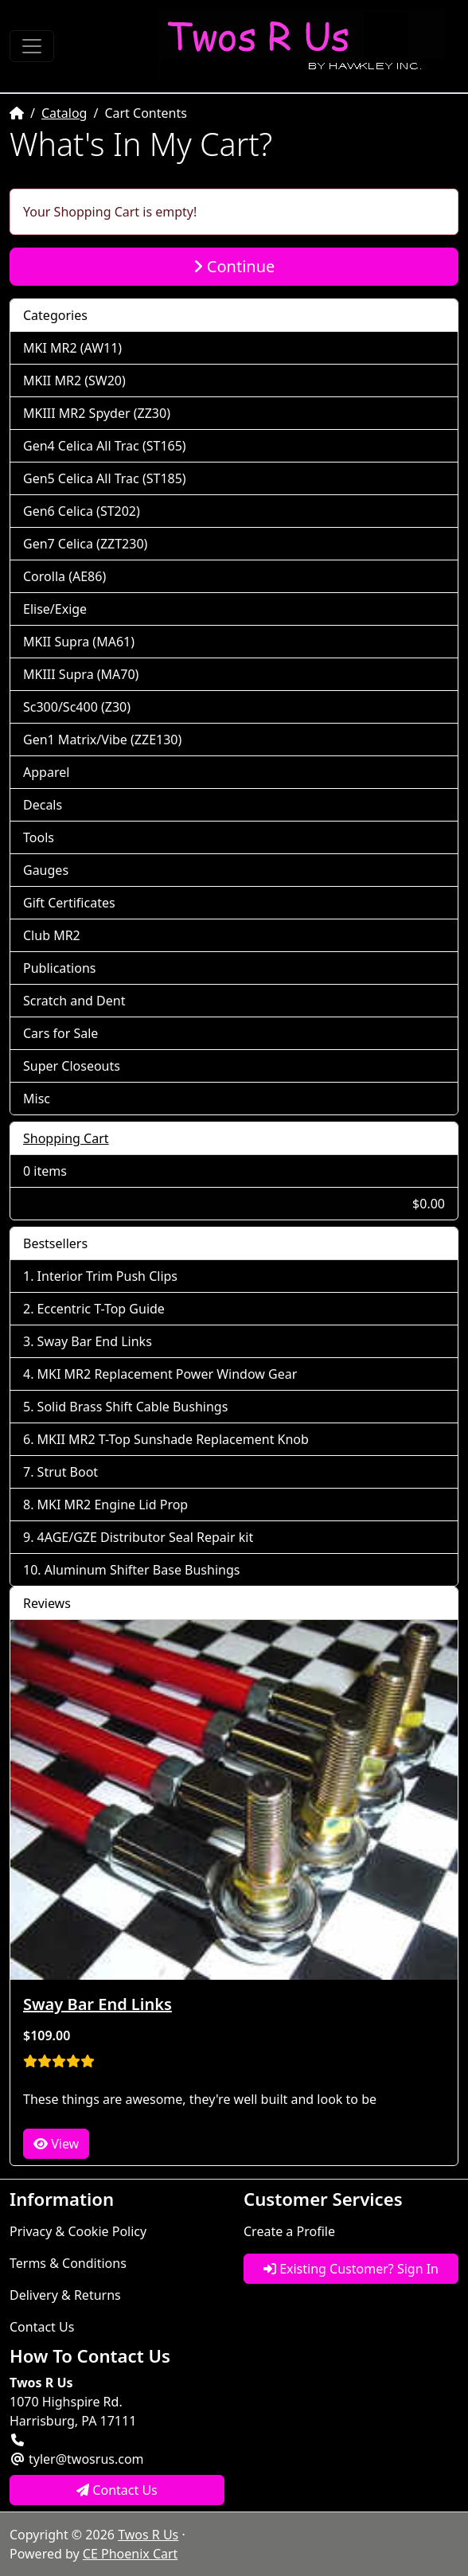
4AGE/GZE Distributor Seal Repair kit (145, 1537)
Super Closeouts (71, 1066)
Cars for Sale (60, 1033)
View (56, 2144)
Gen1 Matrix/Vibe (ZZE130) (102, 739)
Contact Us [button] (117, 2490)
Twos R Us (148, 2534)
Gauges (45, 870)
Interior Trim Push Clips (107, 1276)
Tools (38, 837)
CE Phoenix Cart (130, 2553)
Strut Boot (68, 1472)
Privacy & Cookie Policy (78, 2231)
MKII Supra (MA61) (79, 641)
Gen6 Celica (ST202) (81, 511)
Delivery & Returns (65, 2295)
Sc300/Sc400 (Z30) (77, 707)
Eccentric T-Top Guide (101, 1308)
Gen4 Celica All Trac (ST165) (104, 446)
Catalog (64, 113)
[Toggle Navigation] (32, 46)
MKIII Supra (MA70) (80, 674)
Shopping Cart (66, 1138)
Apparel (46, 772)
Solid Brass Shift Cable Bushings (132, 1406)
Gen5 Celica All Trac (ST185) (104, 478)
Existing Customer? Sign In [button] (351, 2268)
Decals (42, 805)
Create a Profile (289, 2231)
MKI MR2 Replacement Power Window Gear (167, 1374)
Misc (36, 1098)
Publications (59, 968)
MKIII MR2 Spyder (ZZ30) (96, 413)
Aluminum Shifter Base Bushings (142, 1570)
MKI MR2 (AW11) (72, 348)
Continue (234, 266)
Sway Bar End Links (94, 1341)
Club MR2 (51, 935)
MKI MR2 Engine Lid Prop (113, 1504)
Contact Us (42, 2327)
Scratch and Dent (74, 1000)
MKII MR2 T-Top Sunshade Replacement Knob (173, 1439)
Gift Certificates (69, 902)
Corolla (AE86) (64, 576)
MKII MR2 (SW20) (74, 380)
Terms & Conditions (68, 2263)
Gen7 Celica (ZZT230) (85, 543)
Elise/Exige (55, 609)
